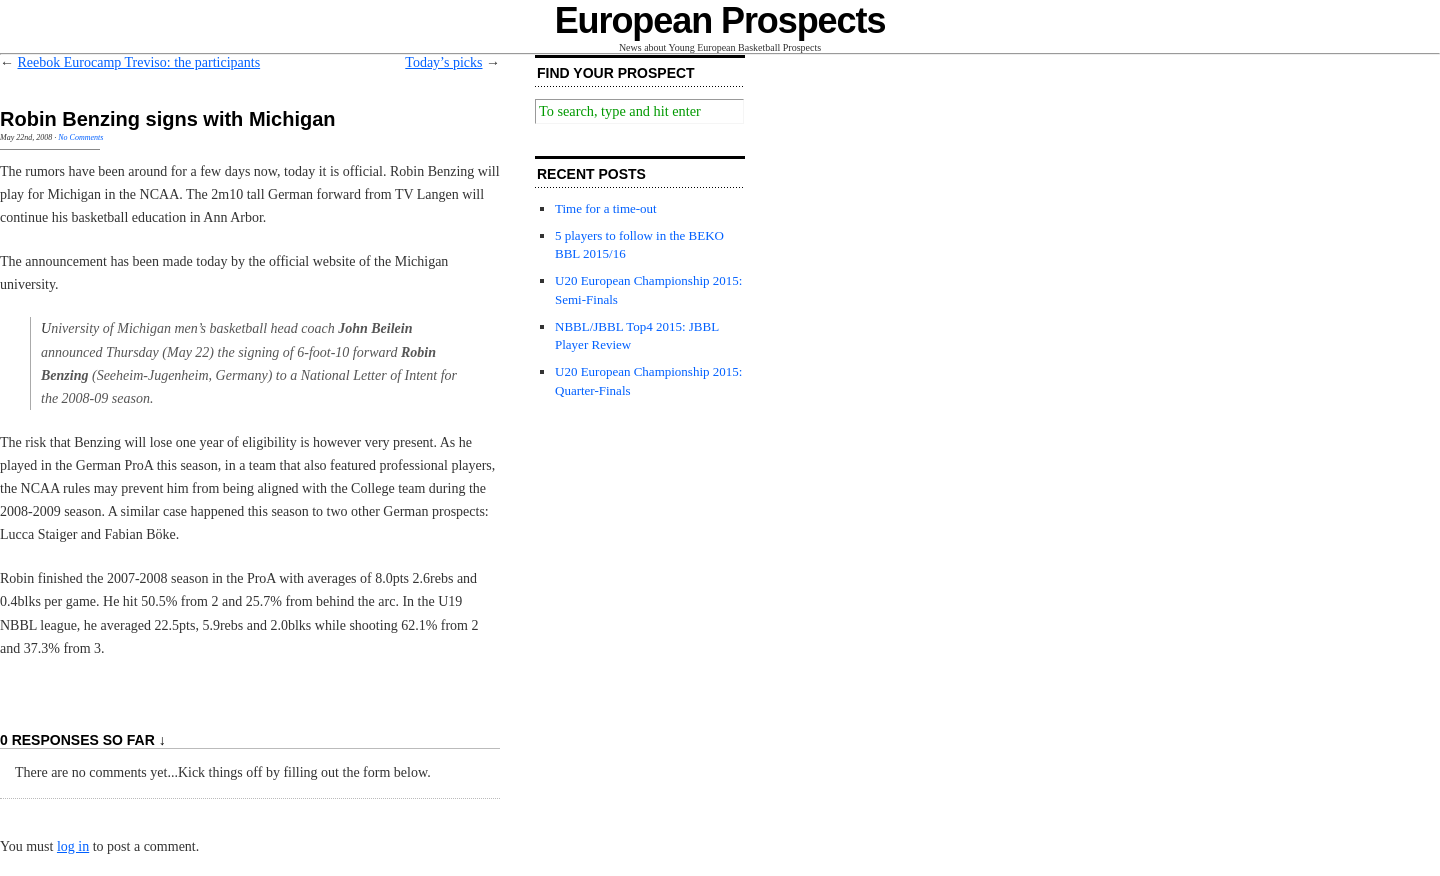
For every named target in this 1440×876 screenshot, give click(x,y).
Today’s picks (443, 62)
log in (73, 846)
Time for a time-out (606, 208)
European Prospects (720, 20)
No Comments (80, 137)
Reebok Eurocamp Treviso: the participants (139, 62)
